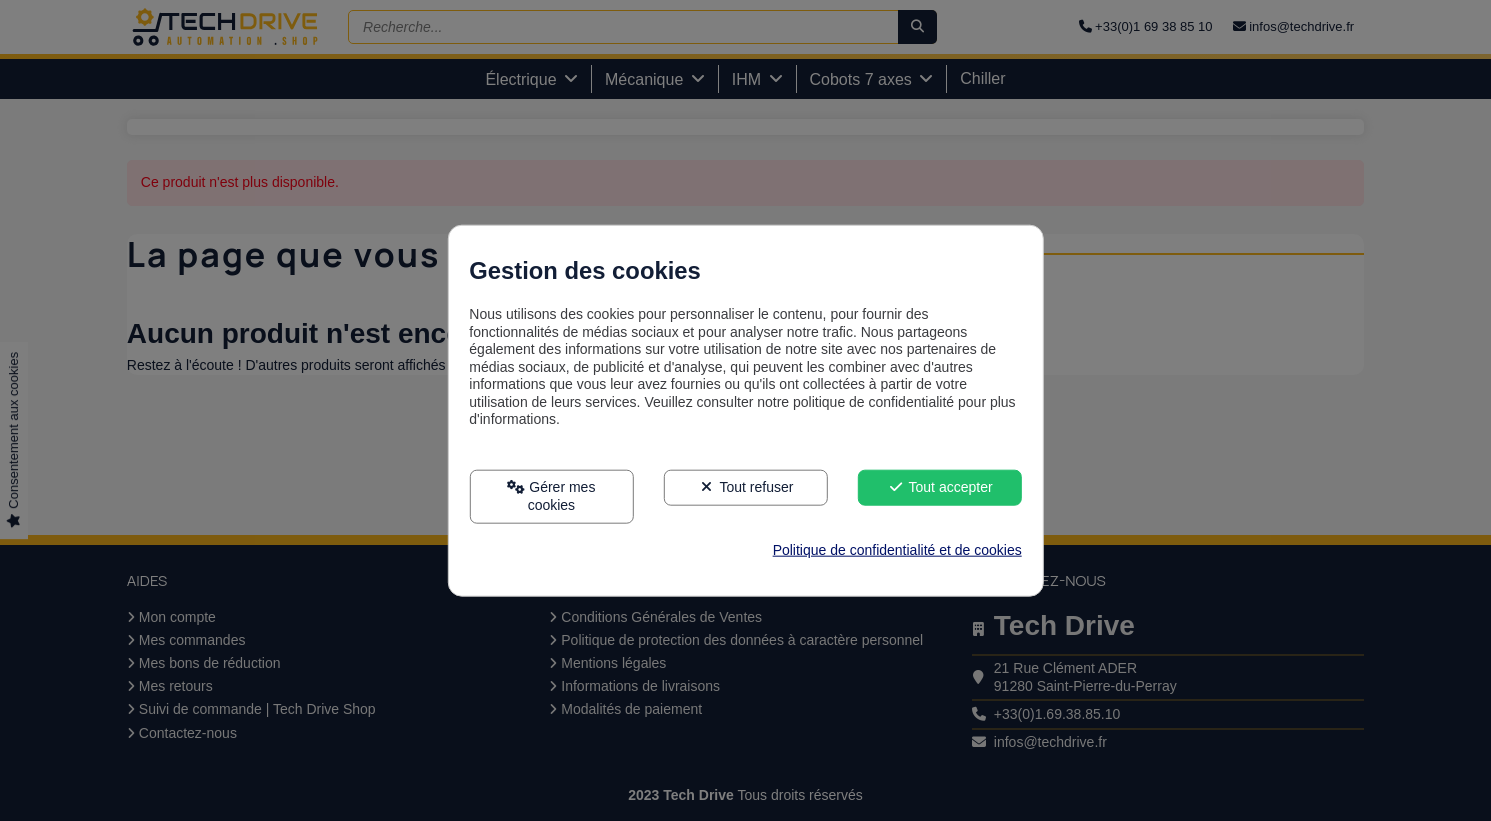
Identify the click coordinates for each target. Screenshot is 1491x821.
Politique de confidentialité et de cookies (897, 549)
